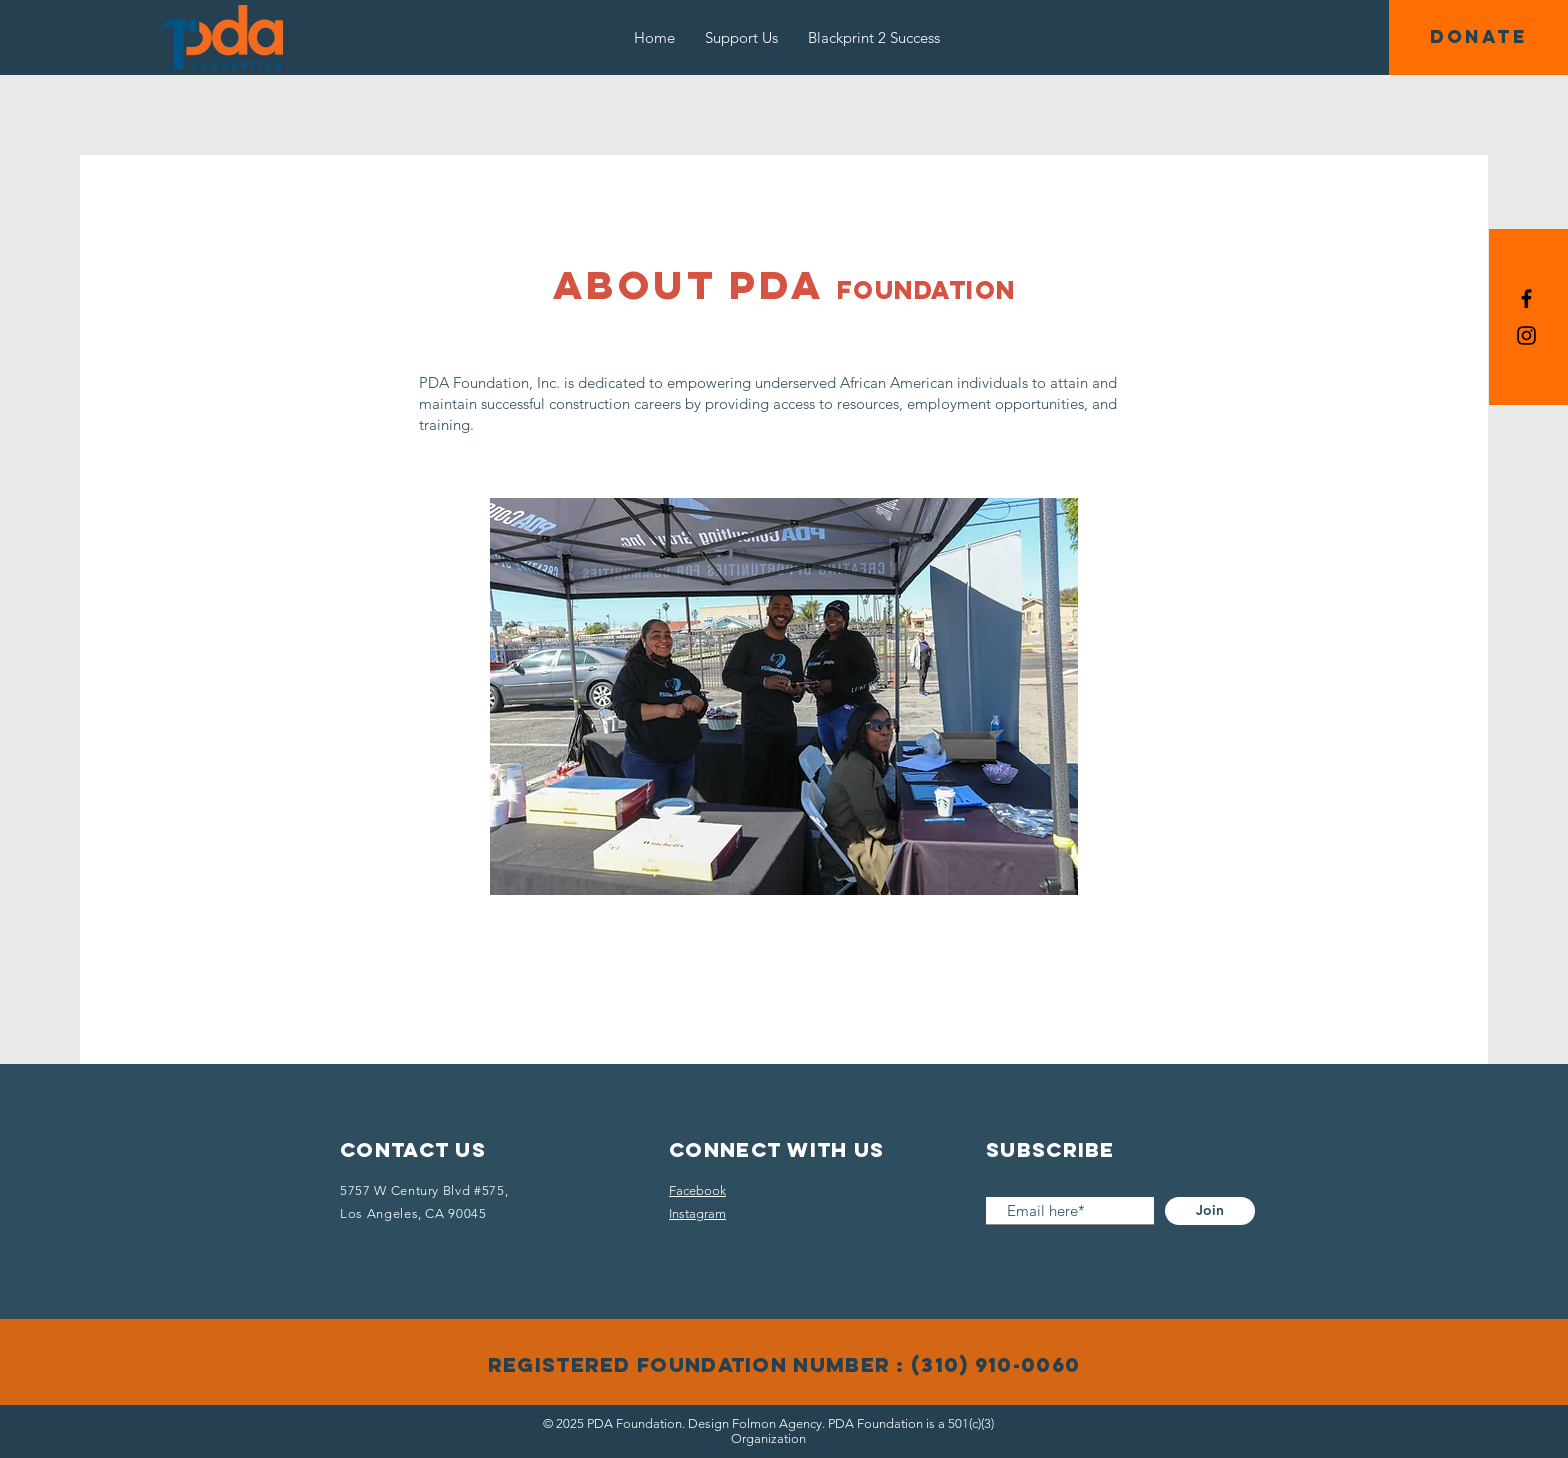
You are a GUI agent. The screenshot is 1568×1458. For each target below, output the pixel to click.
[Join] (1210, 1211)
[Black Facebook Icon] (1526, 298)
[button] (1478, 37)
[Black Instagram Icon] (1526, 335)
